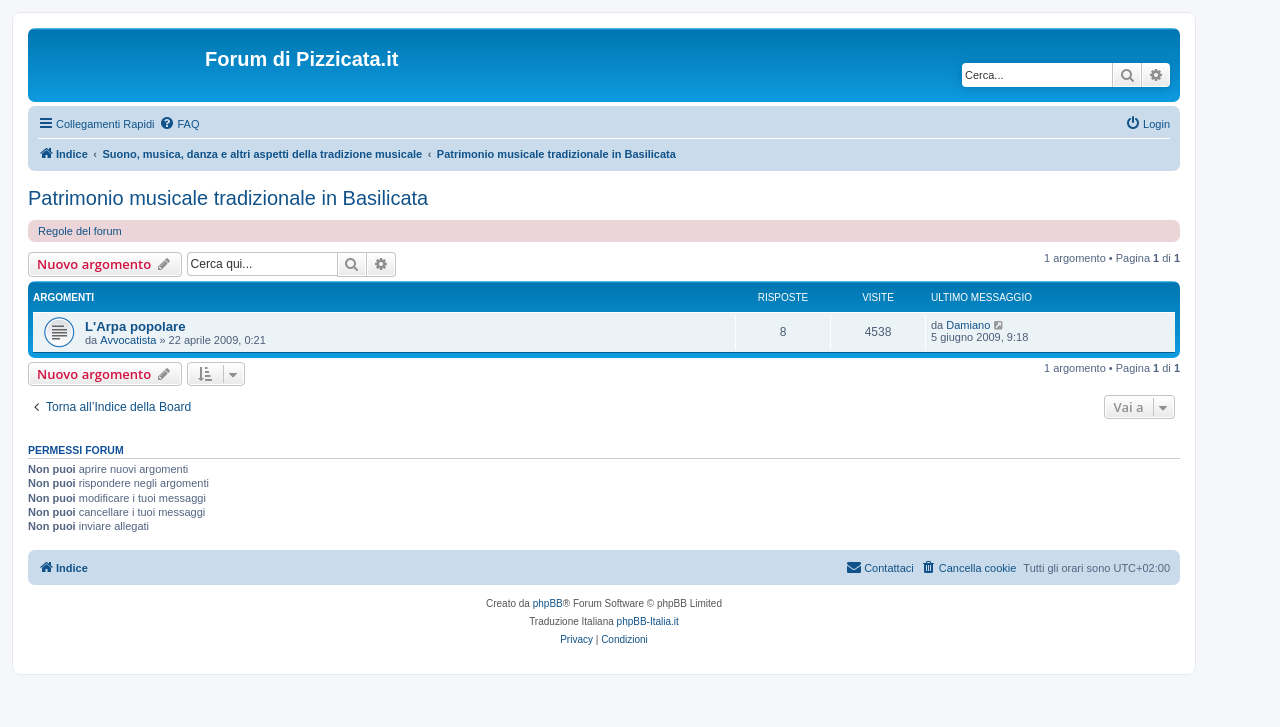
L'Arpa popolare (135, 326)
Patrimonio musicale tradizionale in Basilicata (228, 198)
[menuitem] (179, 124)
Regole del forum (80, 231)
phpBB (548, 603)
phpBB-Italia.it (648, 621)
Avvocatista (128, 340)
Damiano (968, 325)
